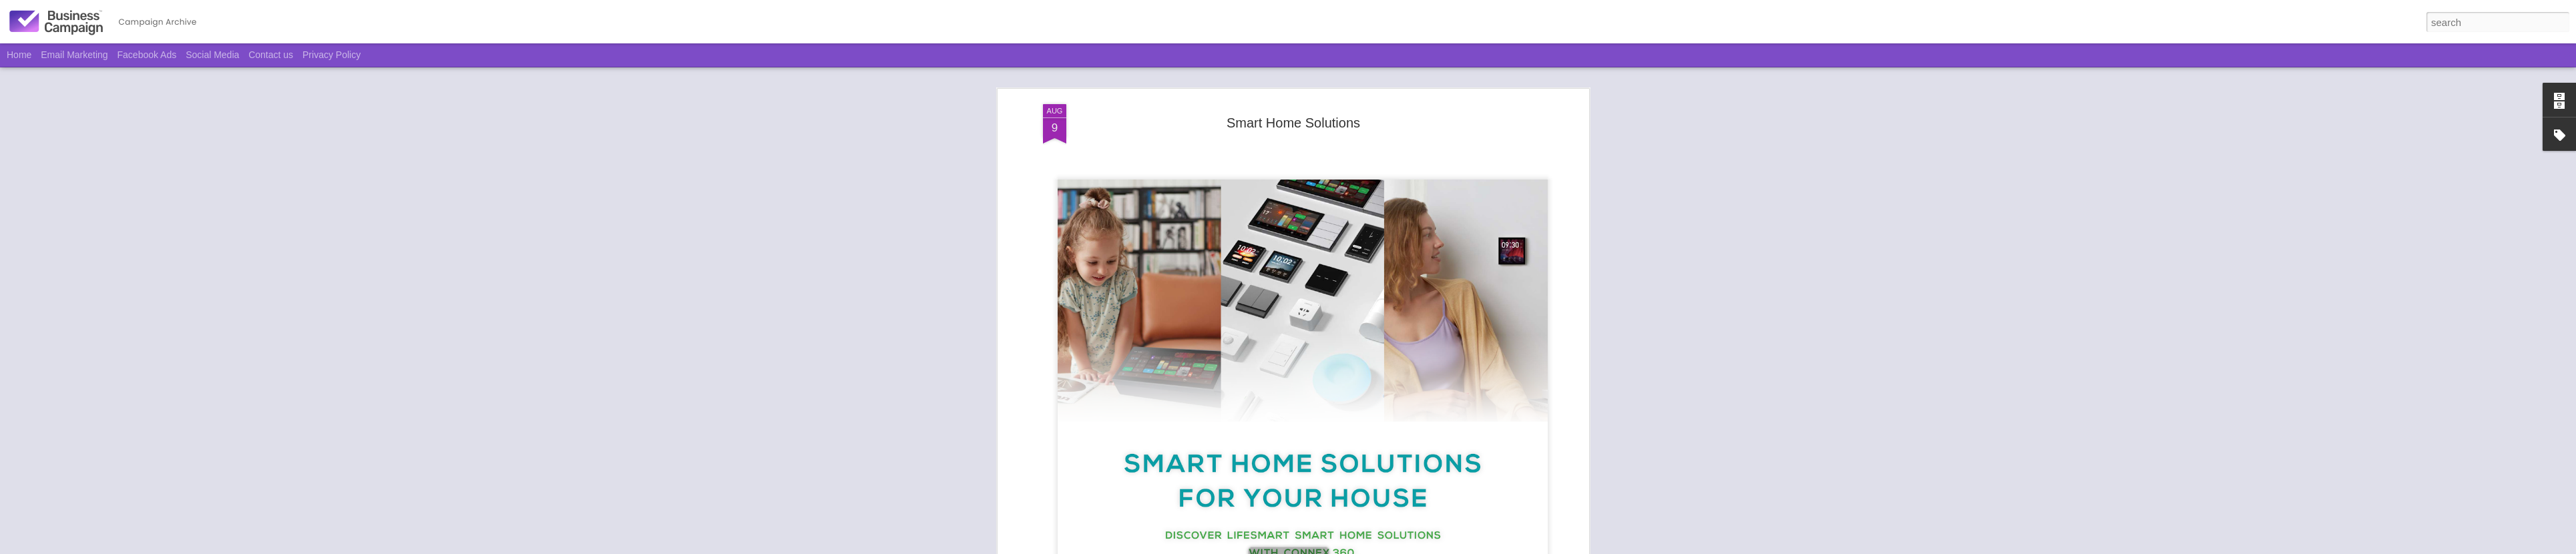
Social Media (212, 54)
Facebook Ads (147, 54)
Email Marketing (74, 54)
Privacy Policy (331, 54)
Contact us (270, 54)
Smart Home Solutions (1293, 71)
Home (19, 54)
